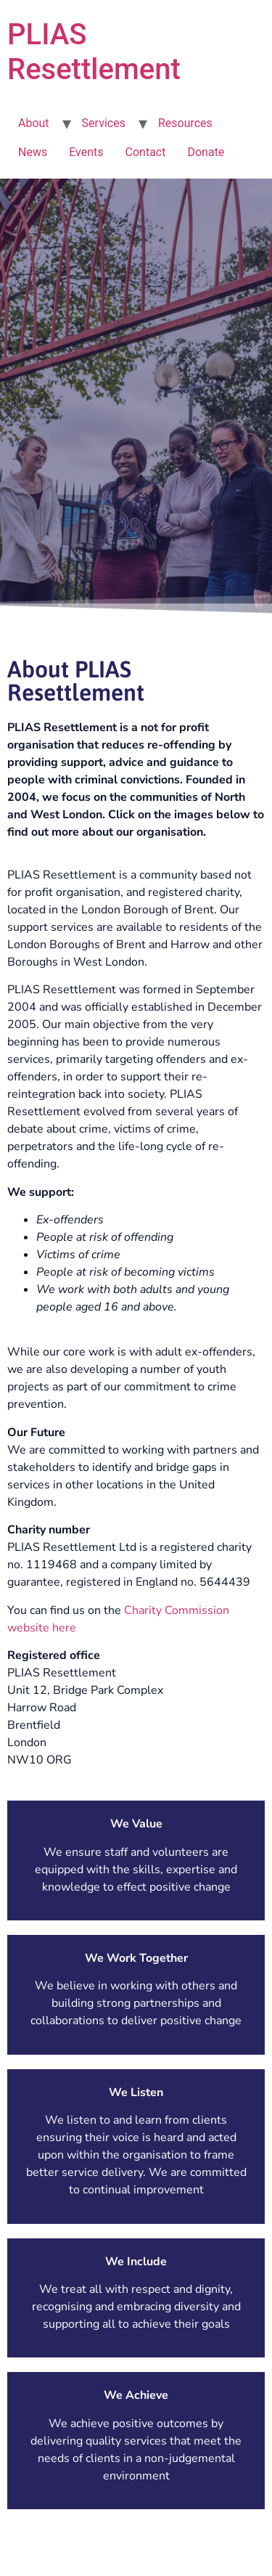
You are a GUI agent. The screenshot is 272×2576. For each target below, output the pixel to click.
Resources (185, 123)
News (32, 152)
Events (86, 152)
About (33, 123)
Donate (205, 152)
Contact (145, 152)
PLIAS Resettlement (94, 51)
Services (103, 123)
